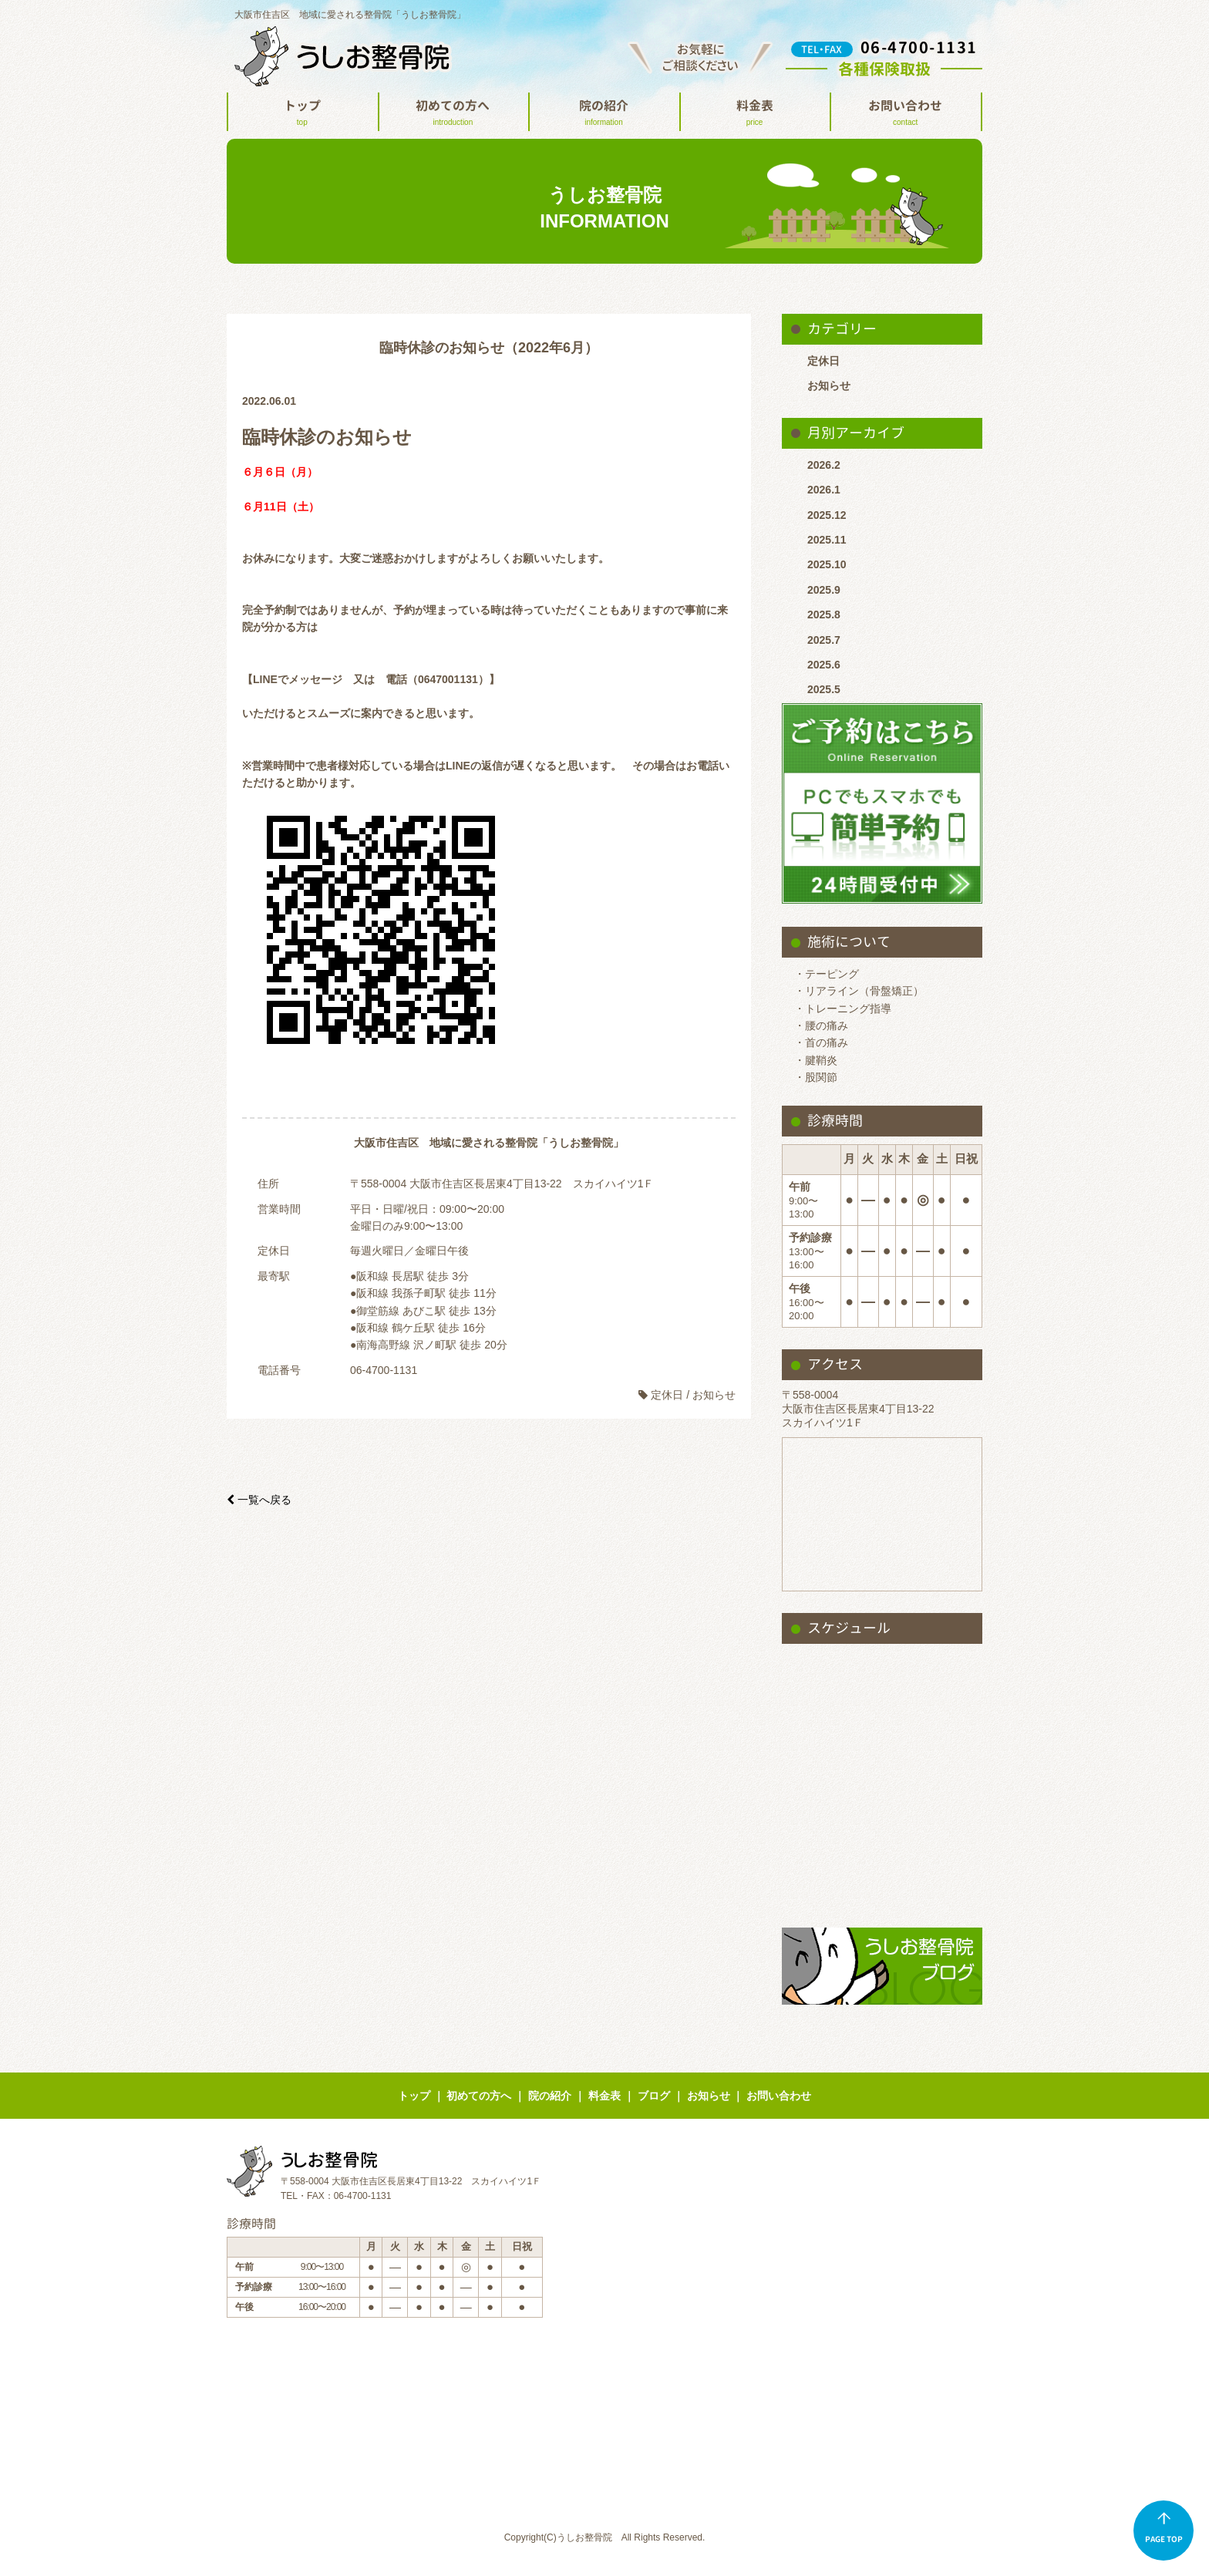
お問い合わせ (905, 114)
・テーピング (826, 974)
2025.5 (823, 689)
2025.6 (823, 664)
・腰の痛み (821, 1025)
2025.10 (827, 564)
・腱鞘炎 (815, 1060)
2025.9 (823, 590)
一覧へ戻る (259, 1499)
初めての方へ (453, 114)
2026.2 (823, 465)
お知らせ (828, 385)
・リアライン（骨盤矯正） (859, 991)
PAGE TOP (1164, 2528)
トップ (302, 114)
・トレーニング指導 (842, 1008)
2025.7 (823, 640)
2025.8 (823, 614)
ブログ (654, 2095)
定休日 (823, 361)
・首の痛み (821, 1042)
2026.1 (823, 489)
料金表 (754, 114)
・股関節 (815, 1077)
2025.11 (827, 540)
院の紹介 (603, 114)
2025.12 (827, 515)
